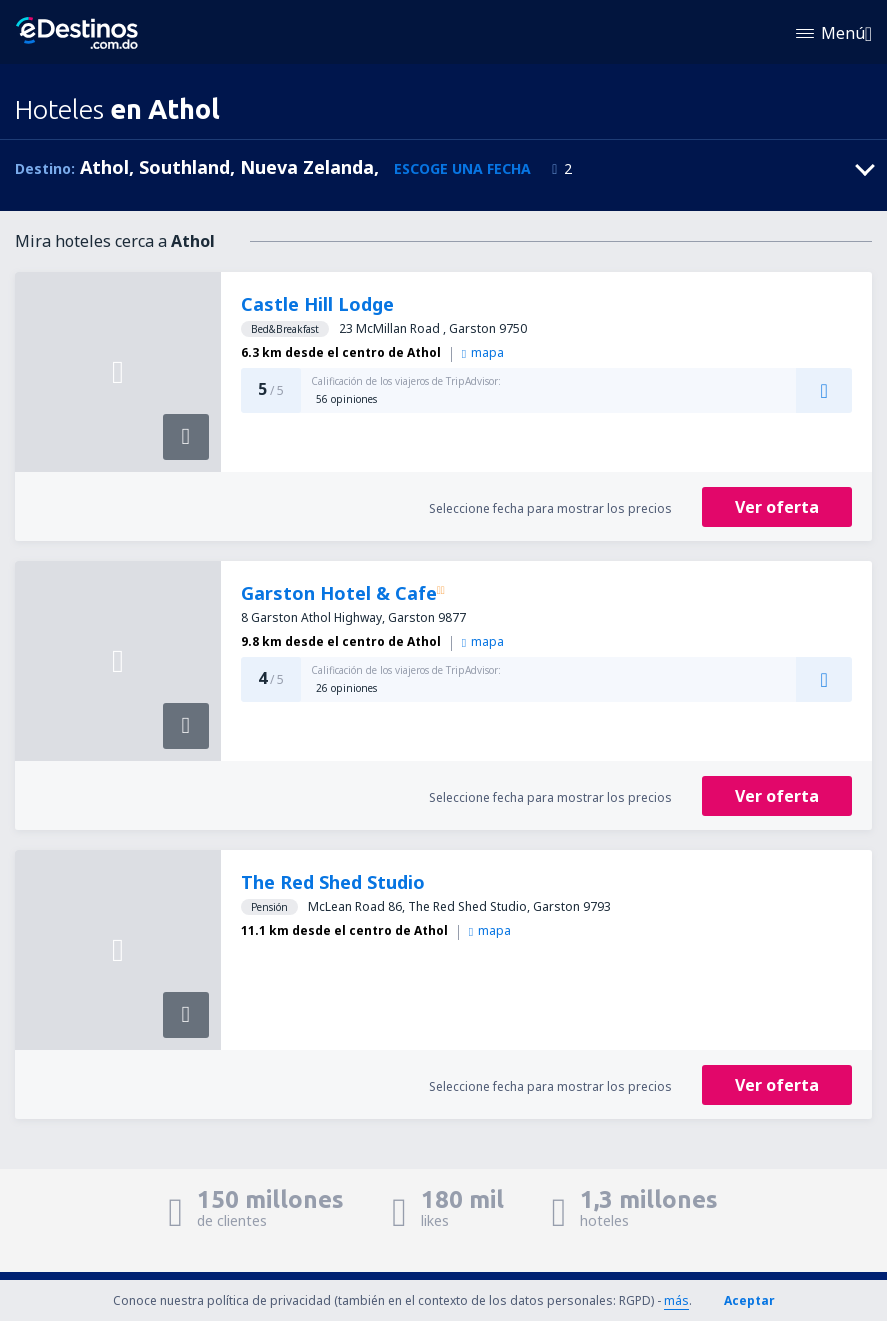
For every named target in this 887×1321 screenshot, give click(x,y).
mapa (483, 352)
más (676, 1300)
